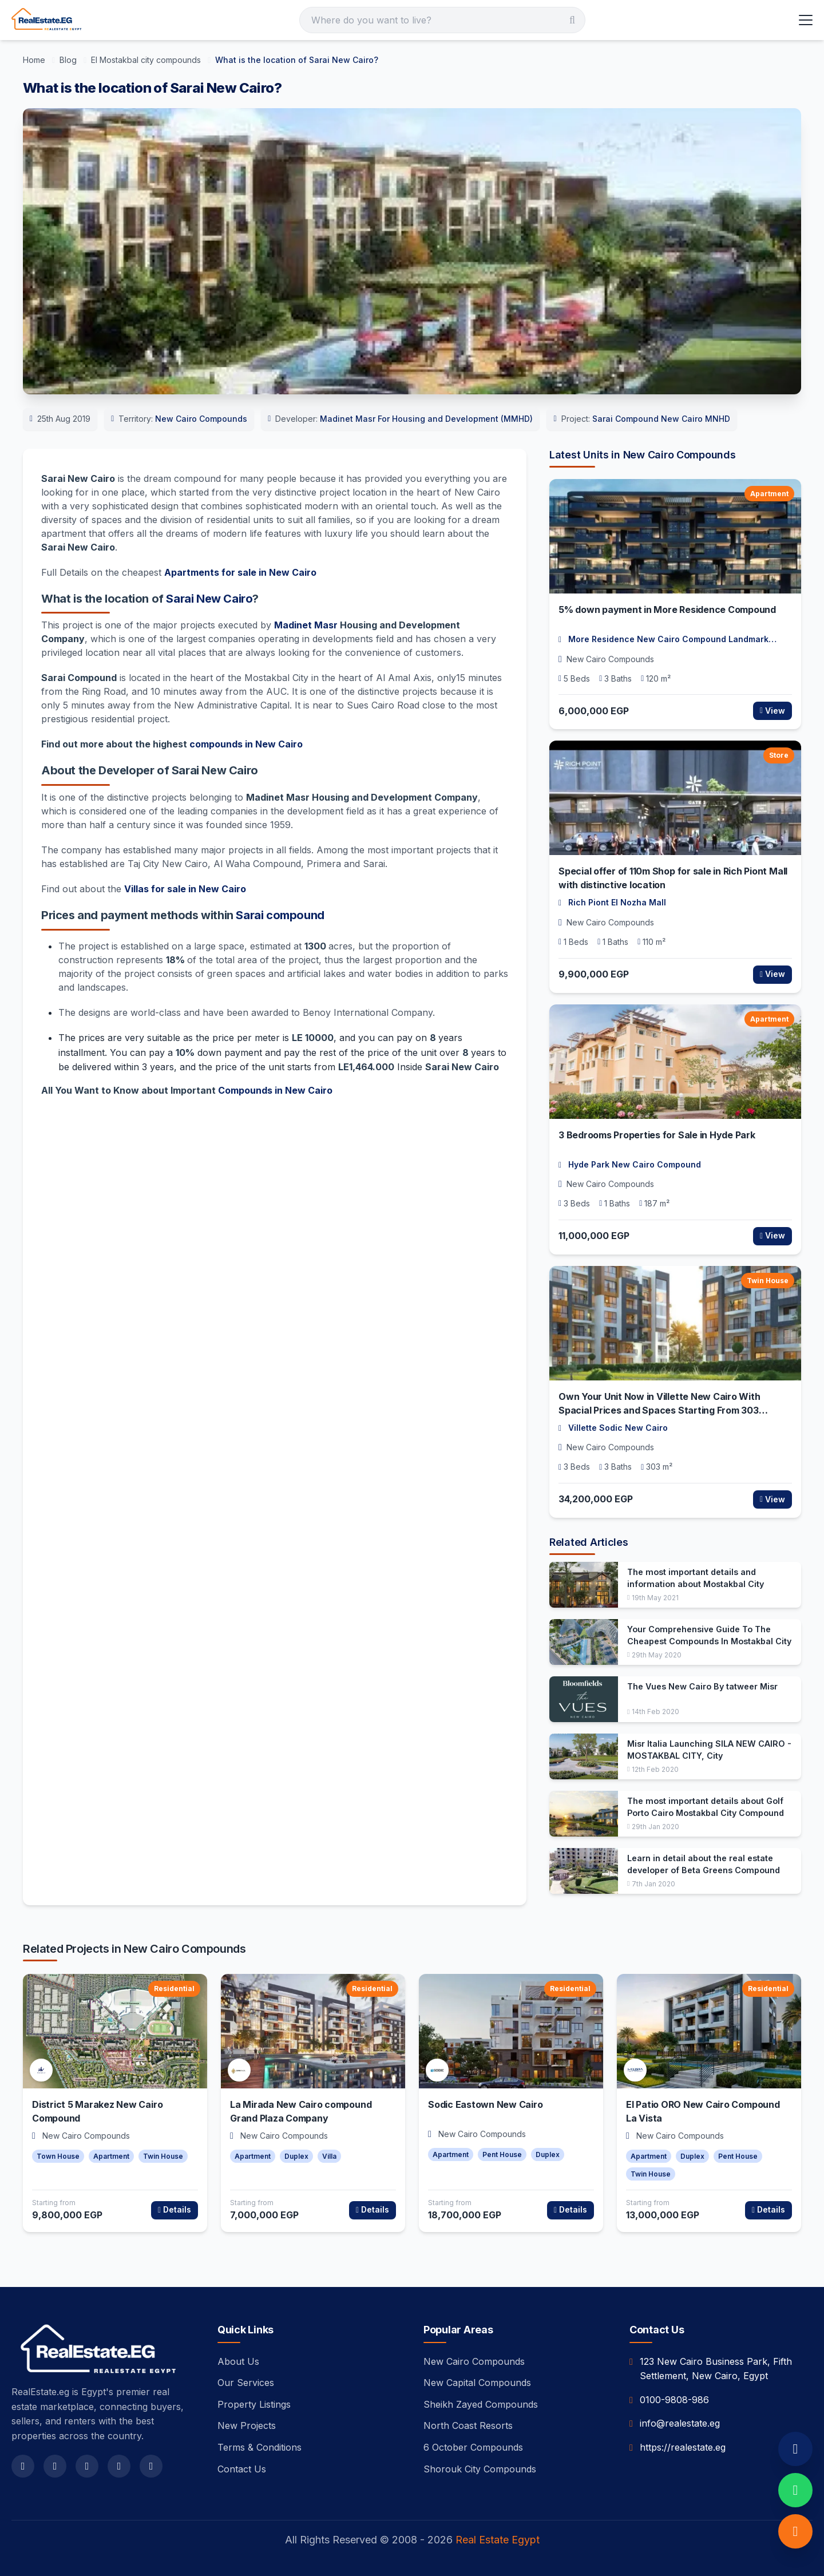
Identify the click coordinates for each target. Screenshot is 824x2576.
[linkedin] (151, 2466)
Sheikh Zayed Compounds (480, 2404)
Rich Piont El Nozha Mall (617, 902)
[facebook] (22, 2466)
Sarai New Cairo (209, 599)
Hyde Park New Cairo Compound (634, 1164)
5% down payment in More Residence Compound (667, 609)
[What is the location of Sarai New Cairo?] (296, 60)
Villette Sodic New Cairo (618, 1428)
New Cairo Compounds (201, 419)
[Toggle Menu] (806, 20)
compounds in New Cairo (246, 744)
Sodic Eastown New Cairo (485, 2104)
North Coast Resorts (468, 2425)
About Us (238, 2361)
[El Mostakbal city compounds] (147, 60)
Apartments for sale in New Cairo (240, 572)
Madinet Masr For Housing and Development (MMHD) (426, 419)
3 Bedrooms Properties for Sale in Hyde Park (656, 1135)
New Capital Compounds (477, 2382)
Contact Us (241, 2469)
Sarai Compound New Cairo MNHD (661, 419)
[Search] (442, 20)
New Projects (246, 2425)
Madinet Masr (306, 625)
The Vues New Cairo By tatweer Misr (702, 1686)
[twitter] (54, 2466)
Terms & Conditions (259, 2447)
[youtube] (119, 2466)
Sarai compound (280, 915)
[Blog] (69, 60)
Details (174, 2209)
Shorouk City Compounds (479, 2469)
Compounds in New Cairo (275, 1090)
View (772, 710)
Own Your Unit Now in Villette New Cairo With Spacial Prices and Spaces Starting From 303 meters (659, 1410)
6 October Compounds (473, 2447)
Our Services (245, 2382)
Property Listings (254, 2404)
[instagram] (87, 2466)
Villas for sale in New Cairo (185, 889)
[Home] (35, 60)
